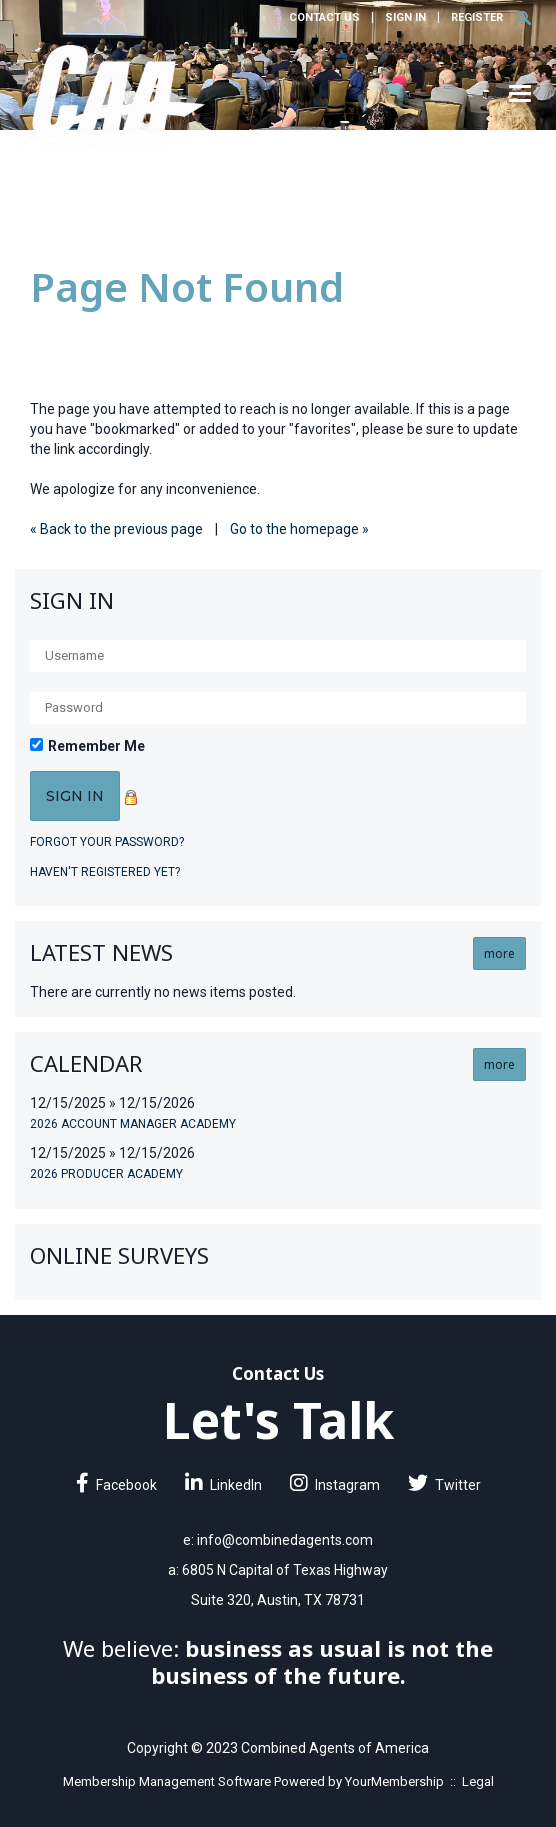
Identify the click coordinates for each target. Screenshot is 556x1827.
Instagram (335, 1485)
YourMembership (394, 1781)
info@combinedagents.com (285, 1540)
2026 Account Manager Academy (133, 1124)
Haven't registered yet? (105, 872)
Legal (478, 1781)
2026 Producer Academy (106, 1174)
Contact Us (324, 17)
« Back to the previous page (116, 529)
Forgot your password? (107, 842)
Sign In (405, 17)
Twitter (444, 1485)
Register (477, 17)
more (499, 953)
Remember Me (96, 746)
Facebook (116, 1485)
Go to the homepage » (299, 529)
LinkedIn (223, 1485)
